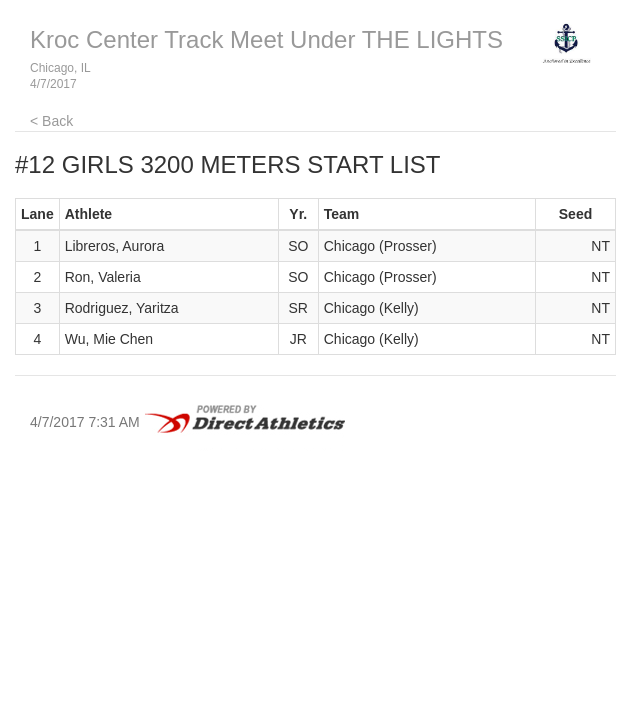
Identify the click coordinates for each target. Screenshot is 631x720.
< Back (51, 121)
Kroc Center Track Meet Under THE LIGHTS (266, 39)
